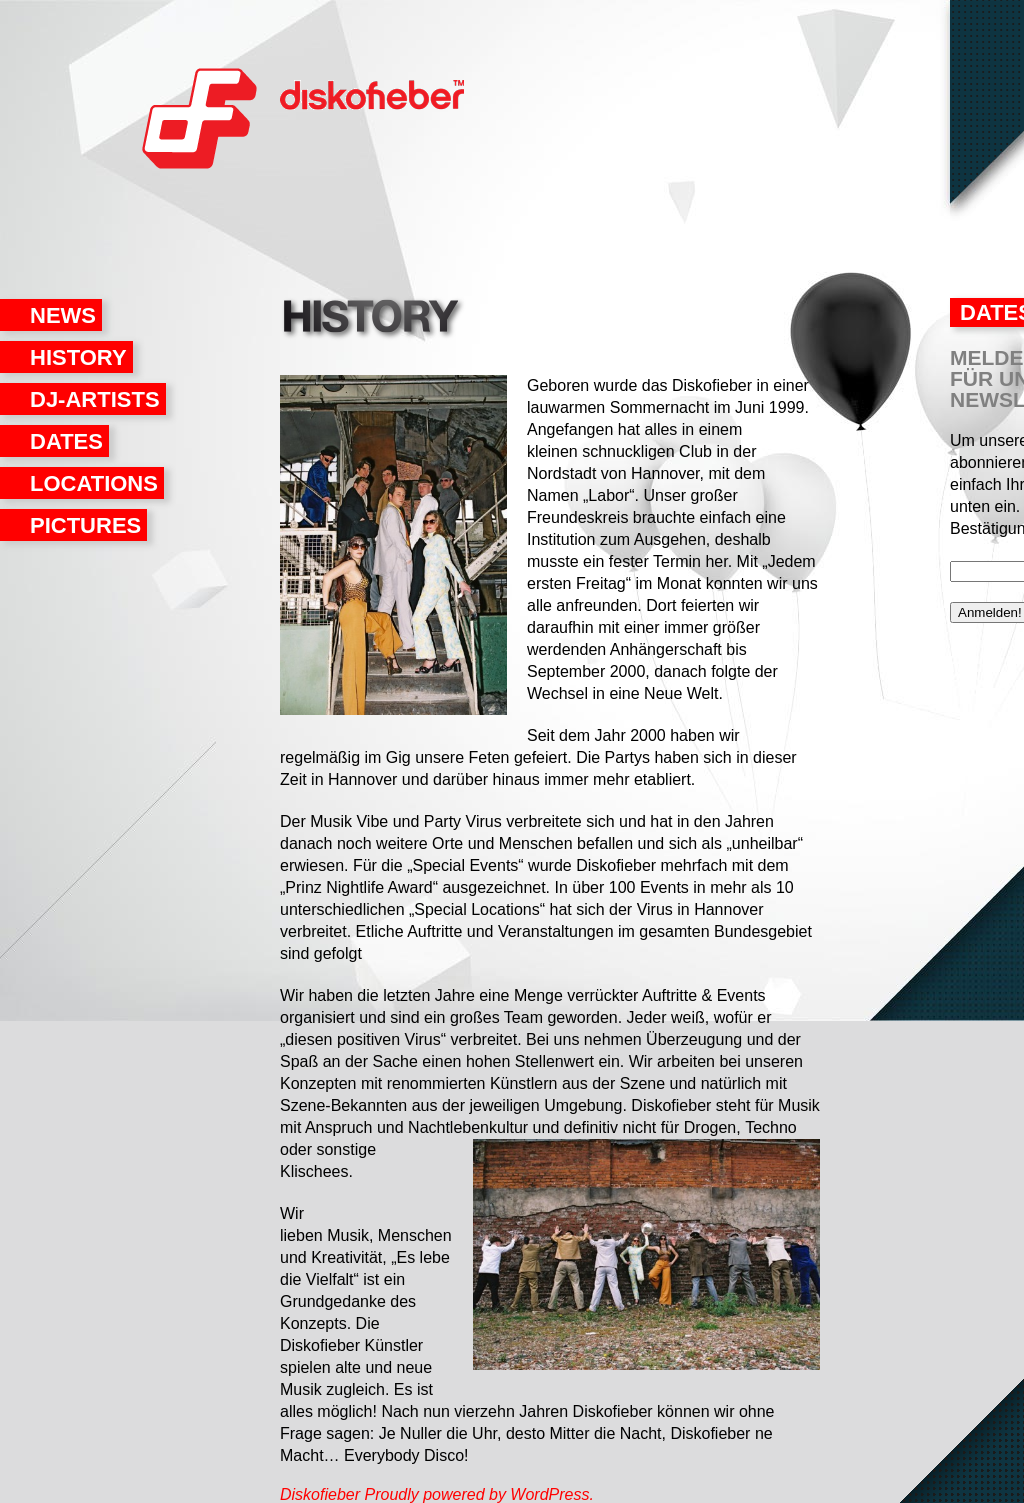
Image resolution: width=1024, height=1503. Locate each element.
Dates (66, 441)
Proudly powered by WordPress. (478, 1494)
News (63, 315)
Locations (94, 483)
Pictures (85, 525)
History (78, 357)
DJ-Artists (95, 399)
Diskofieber (200, 125)
